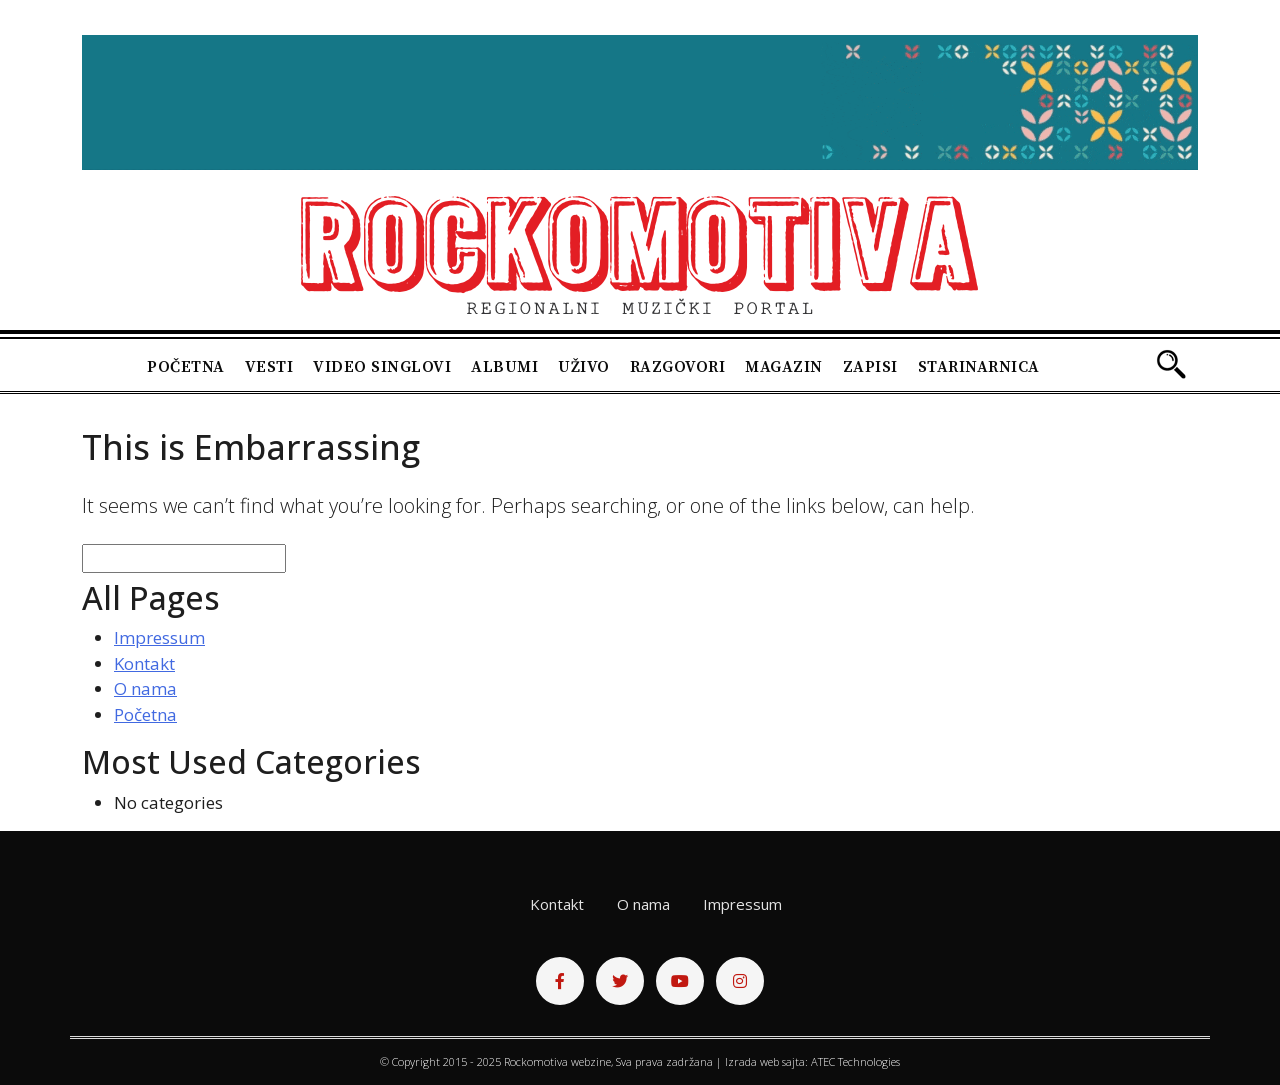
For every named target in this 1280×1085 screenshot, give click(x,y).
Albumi (504, 367)
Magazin (784, 367)
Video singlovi (382, 367)
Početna (186, 367)
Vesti (269, 367)
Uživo (584, 367)
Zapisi (870, 367)
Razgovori (678, 367)
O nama (145, 688)
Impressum (159, 637)
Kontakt (144, 663)
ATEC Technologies (855, 1061)
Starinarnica (979, 367)
